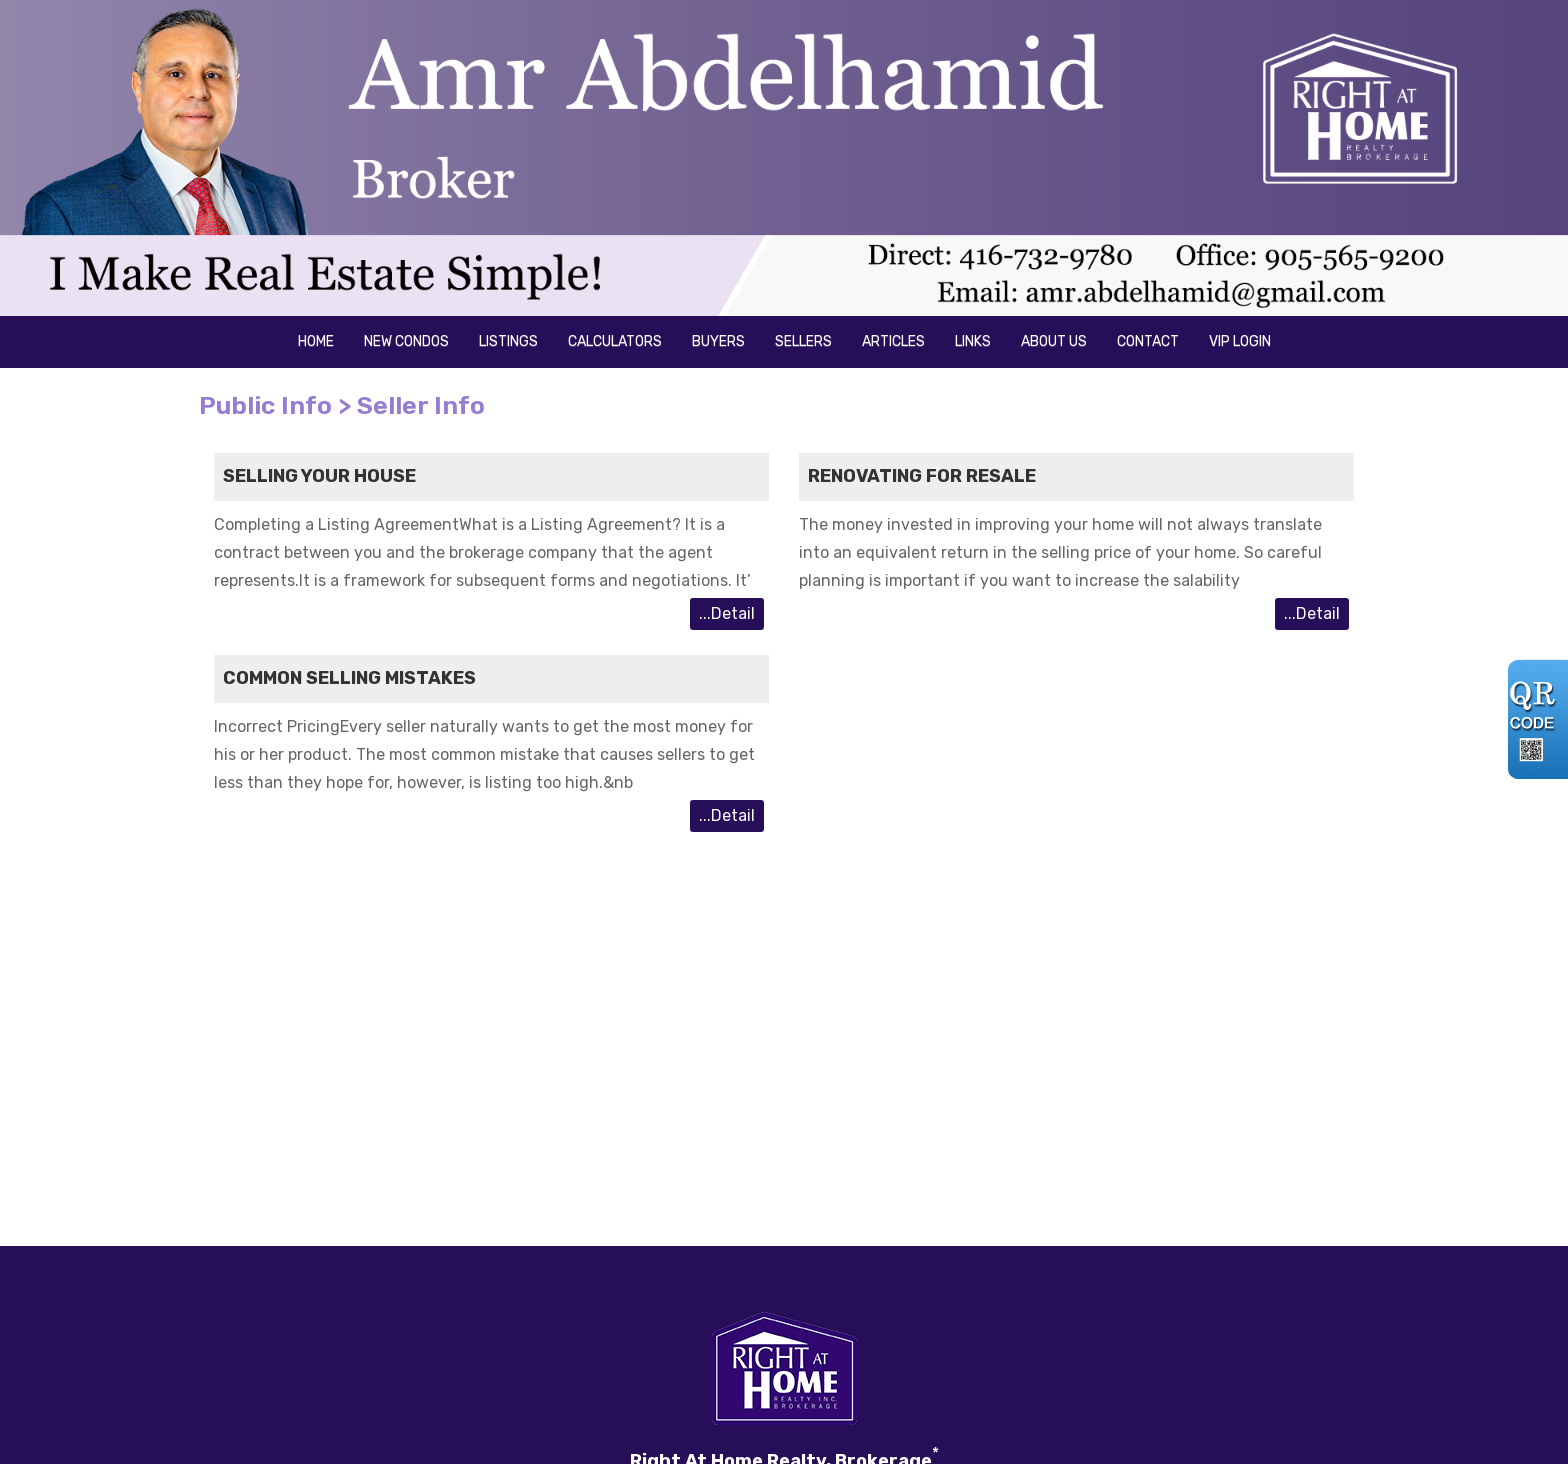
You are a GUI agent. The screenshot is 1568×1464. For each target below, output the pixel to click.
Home (316, 341)
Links (973, 341)
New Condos (406, 341)
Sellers (803, 341)
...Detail (727, 613)
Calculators (615, 341)
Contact (1148, 341)
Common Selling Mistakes (349, 678)
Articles (893, 341)
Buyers (718, 341)
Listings (508, 341)
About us (1054, 341)
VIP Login (1240, 341)
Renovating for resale (922, 476)
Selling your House (319, 476)
